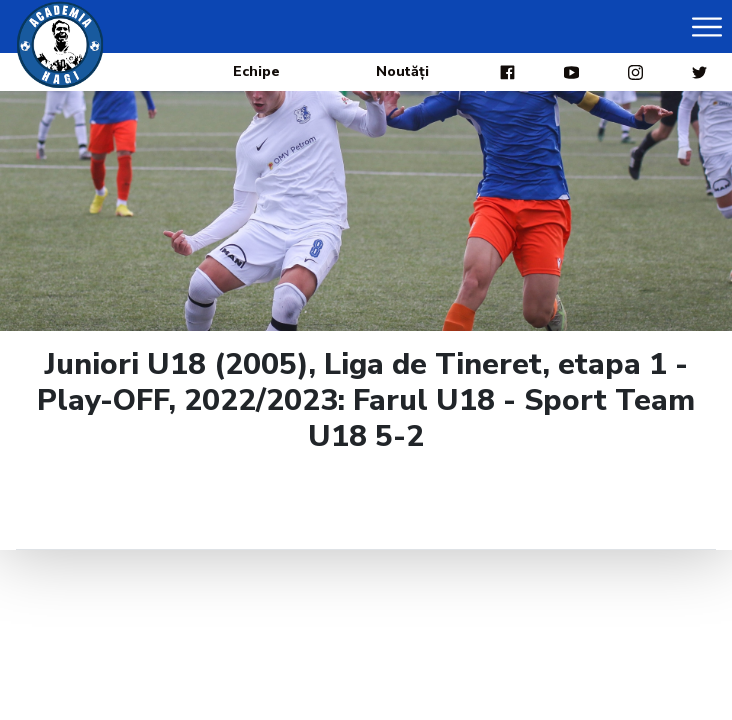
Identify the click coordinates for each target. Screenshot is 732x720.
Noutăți (402, 71)
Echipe (256, 71)
